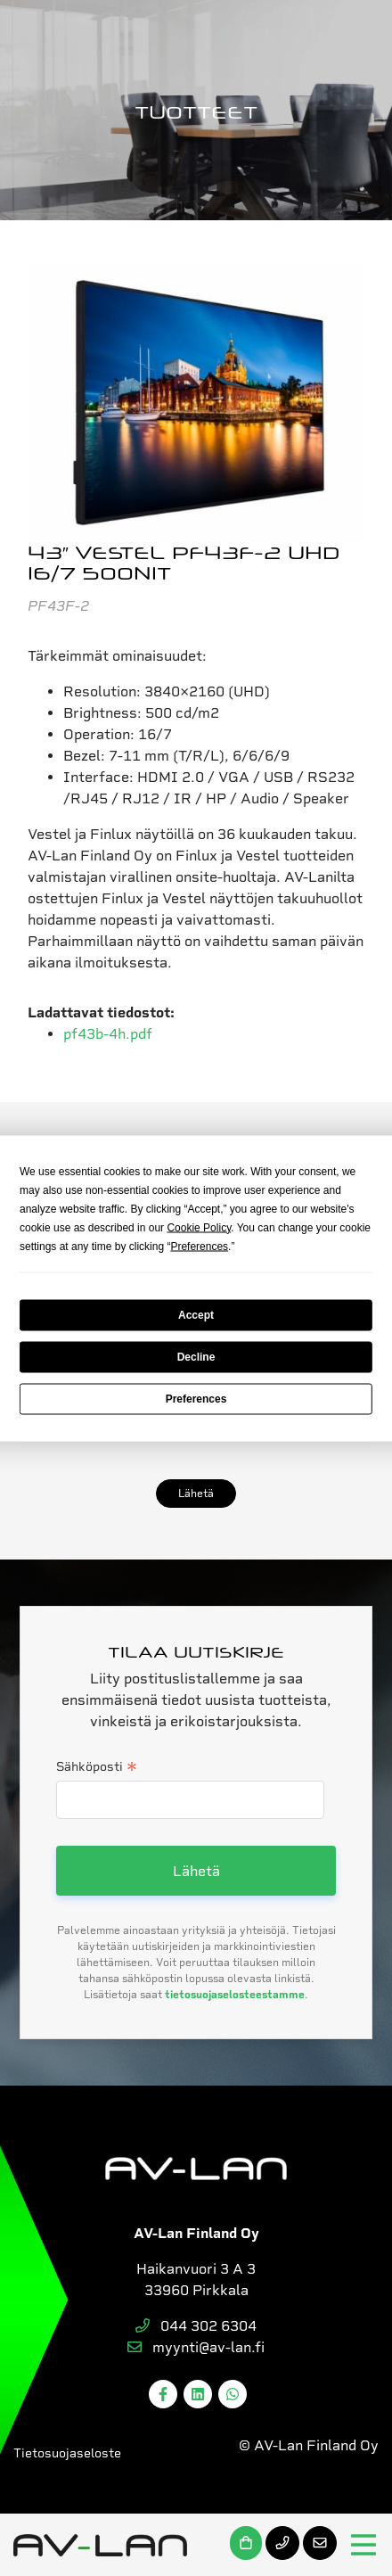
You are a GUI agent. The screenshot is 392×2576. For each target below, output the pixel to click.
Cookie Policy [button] (199, 1227)
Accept (196, 1315)
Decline (196, 1357)
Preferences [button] (199, 1245)
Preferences (196, 1399)
